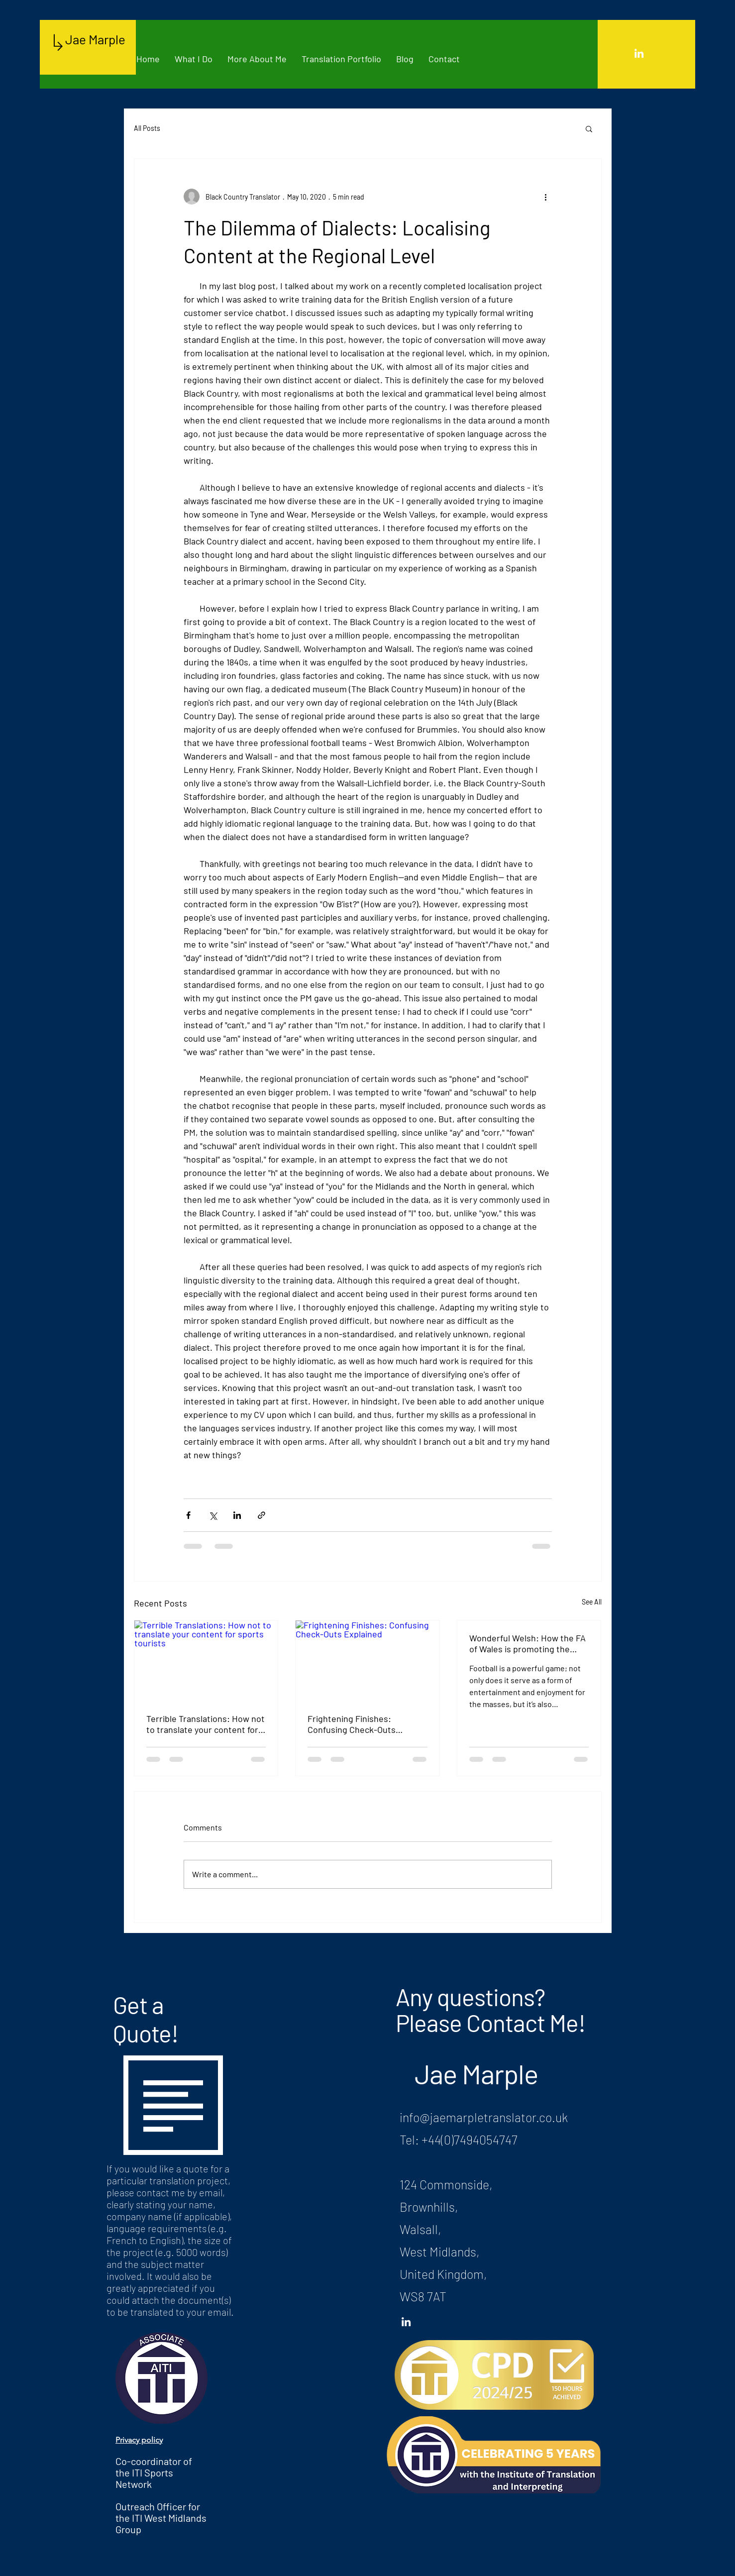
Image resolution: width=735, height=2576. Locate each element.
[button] (589, 128)
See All (592, 1602)
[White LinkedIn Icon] (638, 53)
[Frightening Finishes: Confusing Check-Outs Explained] (367, 1660)
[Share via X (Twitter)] (212, 1515)
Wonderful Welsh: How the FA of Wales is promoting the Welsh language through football (527, 1643)
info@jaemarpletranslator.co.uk (484, 2117)
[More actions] (546, 197)
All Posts (147, 128)
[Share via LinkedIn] (237, 1515)
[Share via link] (261, 1515)
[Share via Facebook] (188, 1515)
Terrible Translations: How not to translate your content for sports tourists (205, 1724)
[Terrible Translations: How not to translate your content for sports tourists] (206, 1660)
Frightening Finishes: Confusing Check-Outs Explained (352, 1724)
